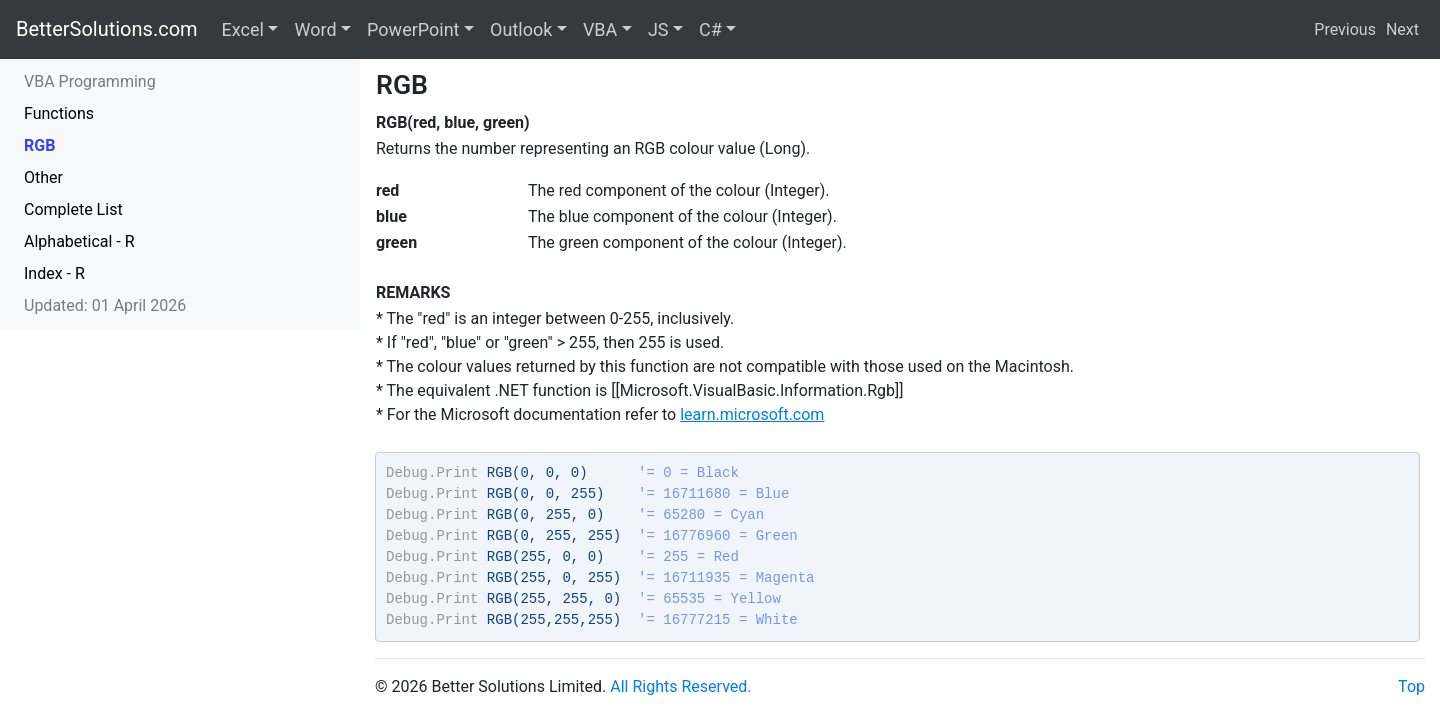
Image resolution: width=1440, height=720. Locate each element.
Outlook (521, 29)
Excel (243, 29)
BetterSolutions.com (107, 29)
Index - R (54, 273)
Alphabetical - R (79, 241)
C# (710, 29)
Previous (1345, 29)
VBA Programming (90, 81)
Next (1402, 29)
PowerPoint (413, 29)
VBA (600, 29)
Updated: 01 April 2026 (105, 305)
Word (315, 29)
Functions (59, 113)
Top (1411, 686)
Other (43, 177)
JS (658, 29)
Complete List (73, 209)
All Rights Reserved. (680, 686)
